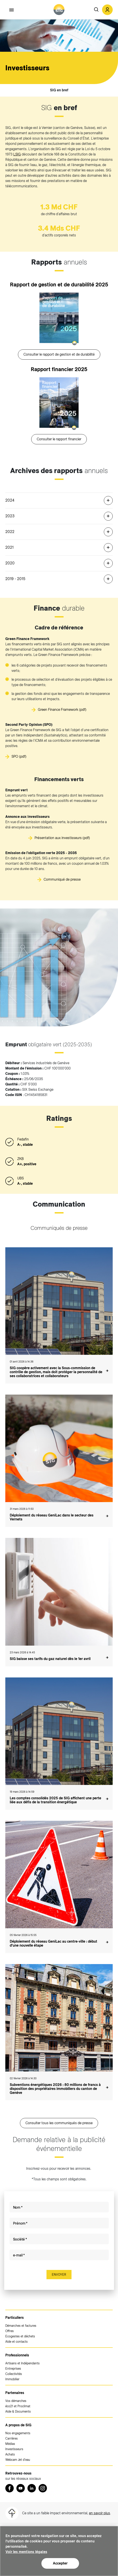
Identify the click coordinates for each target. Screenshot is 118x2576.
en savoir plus (99, 2513)
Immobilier (12, 2379)
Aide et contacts (16, 2341)
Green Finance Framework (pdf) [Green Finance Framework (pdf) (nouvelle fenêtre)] (62, 709)
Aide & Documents (18, 2411)
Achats (10, 2454)
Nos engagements (17, 2433)
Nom (16, 2207)
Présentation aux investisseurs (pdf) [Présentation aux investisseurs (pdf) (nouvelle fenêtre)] (62, 838)
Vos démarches (15, 2401)
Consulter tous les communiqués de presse (59, 2123)
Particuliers (14, 2317)
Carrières (11, 2438)
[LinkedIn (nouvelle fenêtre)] (31, 2488)
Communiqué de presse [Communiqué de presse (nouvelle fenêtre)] (62, 879)
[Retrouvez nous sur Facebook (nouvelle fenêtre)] (9, 2488)
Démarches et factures (20, 2325)
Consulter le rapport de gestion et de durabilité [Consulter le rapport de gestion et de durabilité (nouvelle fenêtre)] (59, 354)
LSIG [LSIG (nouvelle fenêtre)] (17, 154)
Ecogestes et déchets (20, 2336)
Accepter (60, 2563)
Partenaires (14, 2393)
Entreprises (13, 2368)
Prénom (19, 2223)
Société (19, 2239)
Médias (10, 2444)
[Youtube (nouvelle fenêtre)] (20, 2488)
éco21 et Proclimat (17, 2406)
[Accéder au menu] (11, 10)
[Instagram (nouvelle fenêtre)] (43, 2488)
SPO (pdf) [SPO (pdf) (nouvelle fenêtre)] (19, 756)
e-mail (18, 2255)
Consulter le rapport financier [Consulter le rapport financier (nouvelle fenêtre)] (59, 439)
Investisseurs (14, 2449)
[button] (107, 9)
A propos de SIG (18, 2425)
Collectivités (13, 2374)
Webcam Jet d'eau (17, 2459)
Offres (9, 2331)
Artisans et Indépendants (22, 2363)
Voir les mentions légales (26, 2552)
